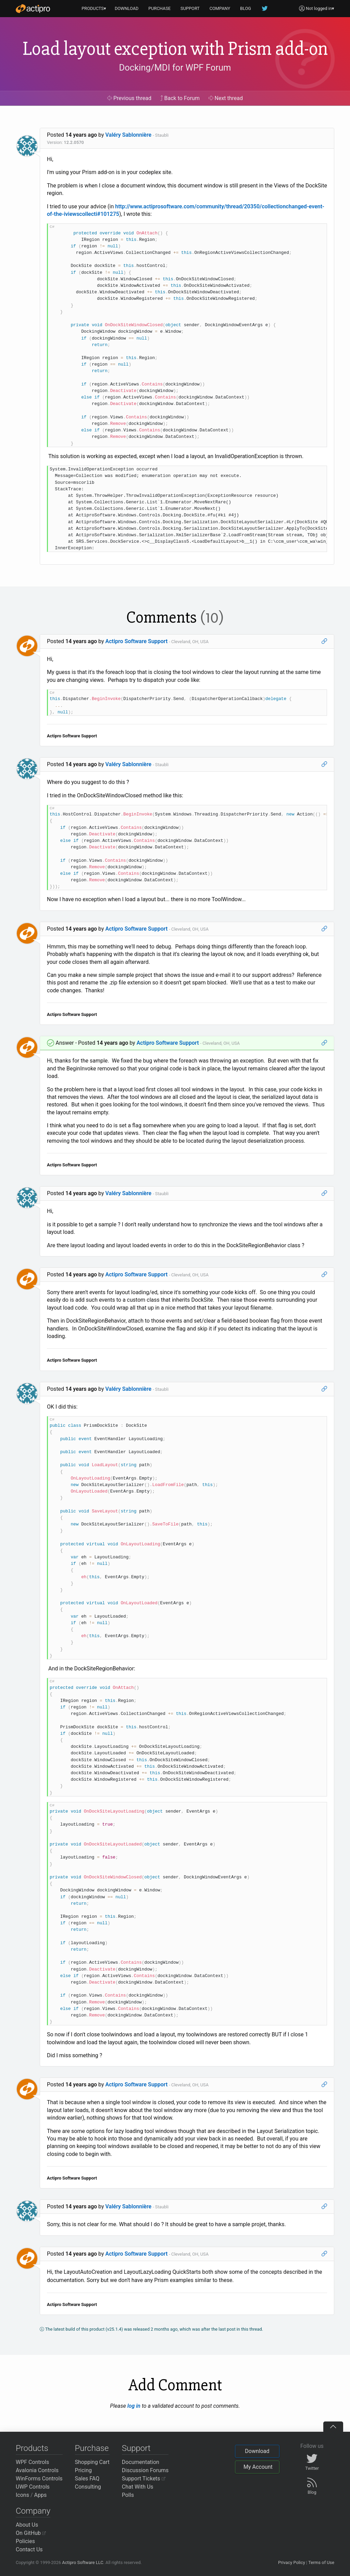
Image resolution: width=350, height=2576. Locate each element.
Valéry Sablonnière (128, 135)
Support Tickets (143, 2478)
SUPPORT (190, 8)
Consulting (88, 2486)
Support (136, 2448)
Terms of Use (321, 2562)
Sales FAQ (87, 2478)
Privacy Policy (291, 2562)
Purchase (92, 2448)
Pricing (83, 2470)
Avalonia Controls (37, 2470)
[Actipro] (33, 8)
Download (257, 2451)
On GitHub (31, 2533)
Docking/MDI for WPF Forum (175, 67)
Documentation (140, 2462)
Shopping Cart (92, 2462)
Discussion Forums (145, 2470)
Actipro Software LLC (82, 2562)
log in (133, 2406)
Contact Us (29, 2549)
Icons (22, 2495)
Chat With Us (137, 2486)
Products (32, 2448)
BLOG (245, 8)
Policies (25, 2541)
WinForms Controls (39, 2478)
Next (226, 98)
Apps (40, 2495)
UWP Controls (33, 2486)
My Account (258, 2467)
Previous (129, 98)
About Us (27, 2525)
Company (33, 2511)
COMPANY (220, 8)
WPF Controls (32, 2462)
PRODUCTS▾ (94, 8)
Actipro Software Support (136, 641)
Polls (128, 2495)
